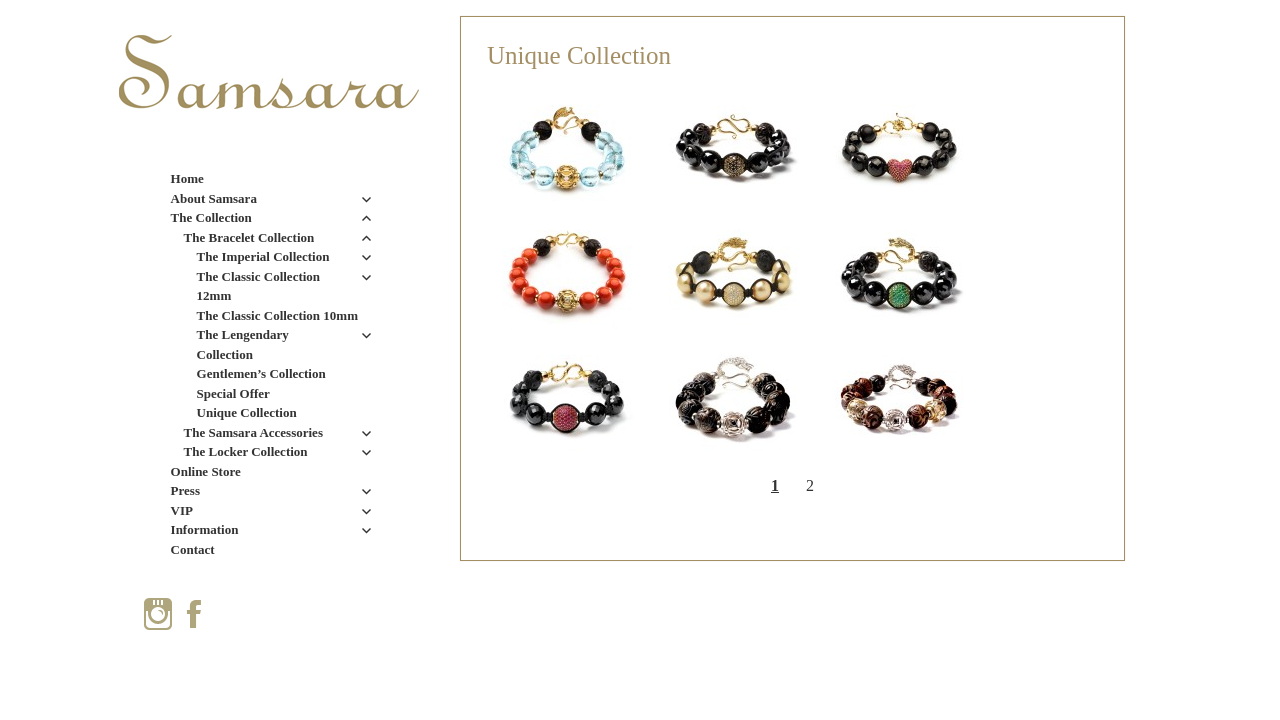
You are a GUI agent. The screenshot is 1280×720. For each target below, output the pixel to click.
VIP (182, 510)
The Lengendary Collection (243, 344)
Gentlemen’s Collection (261, 373)
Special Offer (233, 393)
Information (205, 529)
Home (187, 178)
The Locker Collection (246, 451)
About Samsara (214, 198)
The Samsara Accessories (253, 432)
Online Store (206, 471)
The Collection (211, 217)
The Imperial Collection (263, 256)
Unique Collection (247, 412)
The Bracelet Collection (249, 237)
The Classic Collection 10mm (277, 315)
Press (185, 490)
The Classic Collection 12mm (259, 286)
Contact (193, 549)
